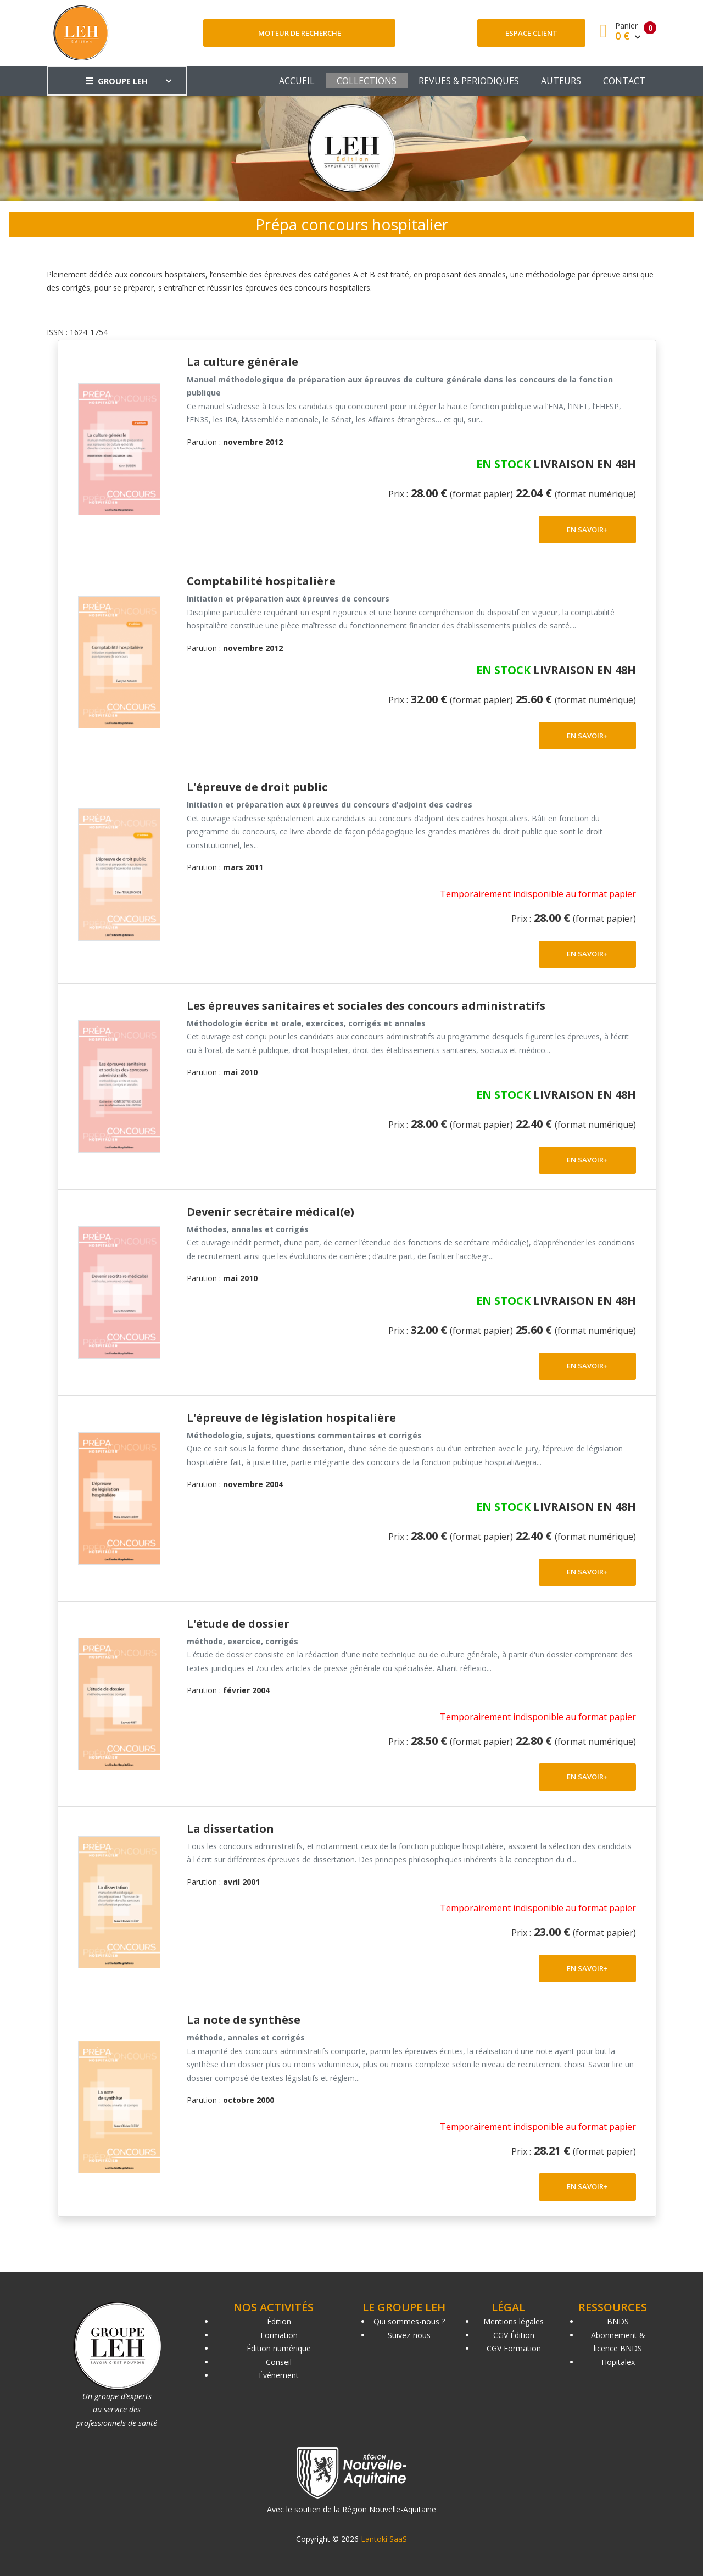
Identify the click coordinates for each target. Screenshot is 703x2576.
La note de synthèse (243, 2019)
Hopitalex (618, 2362)
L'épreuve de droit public (257, 787)
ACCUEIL (297, 81)
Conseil (279, 2362)
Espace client (531, 33)
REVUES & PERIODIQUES (469, 81)
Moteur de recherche (299, 33)
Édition (279, 2321)
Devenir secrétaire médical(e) (270, 1211)
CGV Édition (513, 2335)
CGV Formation (514, 2348)
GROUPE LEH (117, 80)
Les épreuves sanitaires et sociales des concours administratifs (366, 1005)
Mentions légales (513, 2321)
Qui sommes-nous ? (409, 2321)
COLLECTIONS (367, 81)
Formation (279, 2335)
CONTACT (624, 81)
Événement (279, 2375)
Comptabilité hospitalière (261, 581)
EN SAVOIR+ (587, 530)
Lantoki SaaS (384, 2539)
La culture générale (242, 361)
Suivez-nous (409, 2335)
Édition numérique (279, 2348)
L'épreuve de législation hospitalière (291, 1417)
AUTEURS (561, 81)
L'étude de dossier (238, 1623)
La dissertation (230, 1828)
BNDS (618, 2321)
